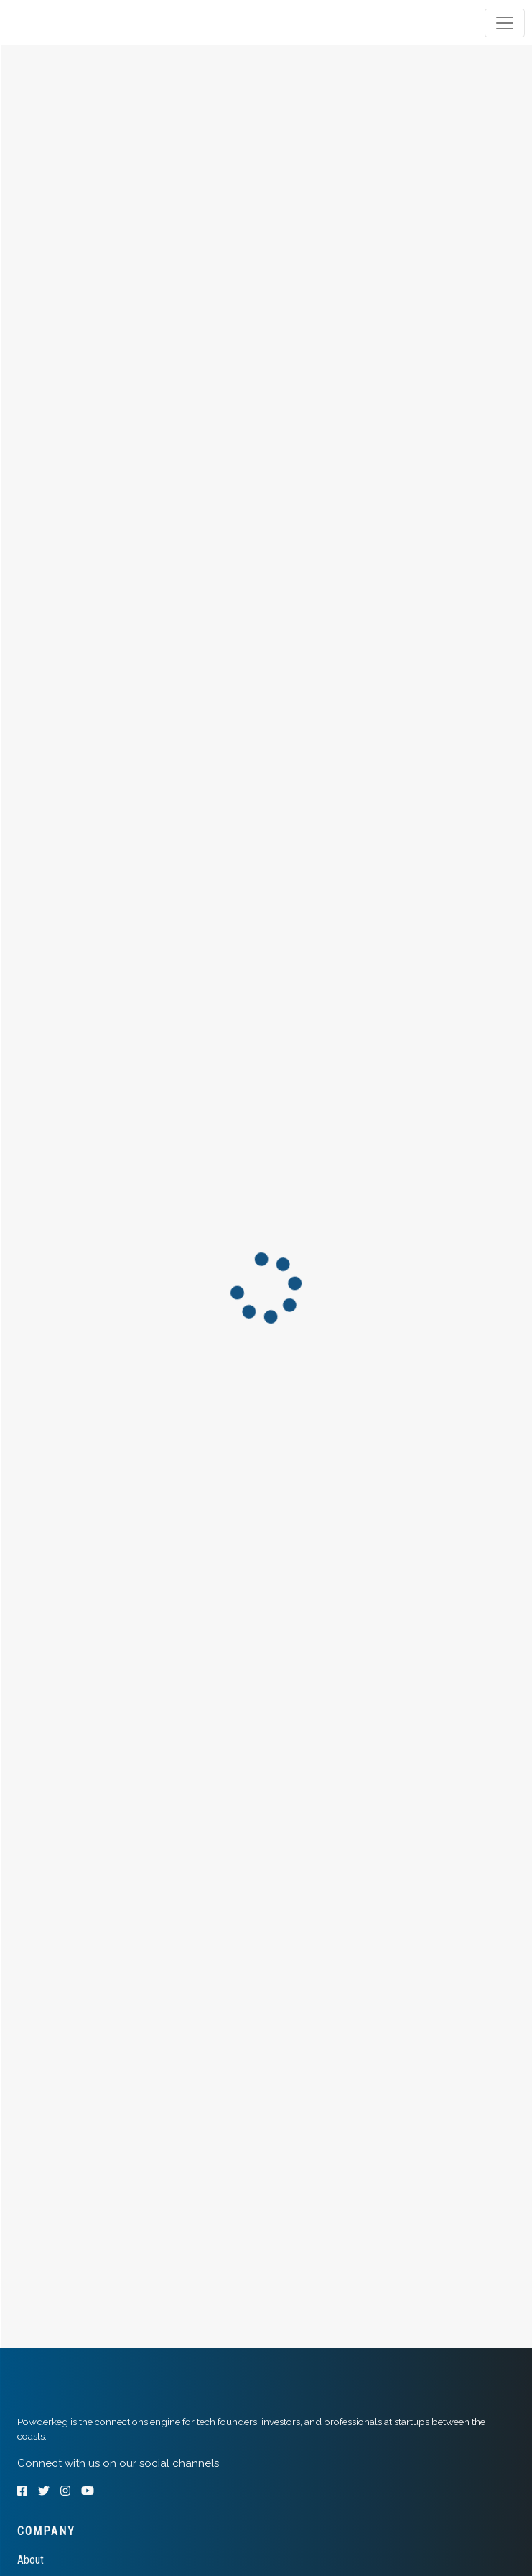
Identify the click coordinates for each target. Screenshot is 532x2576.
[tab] (66, 23)
